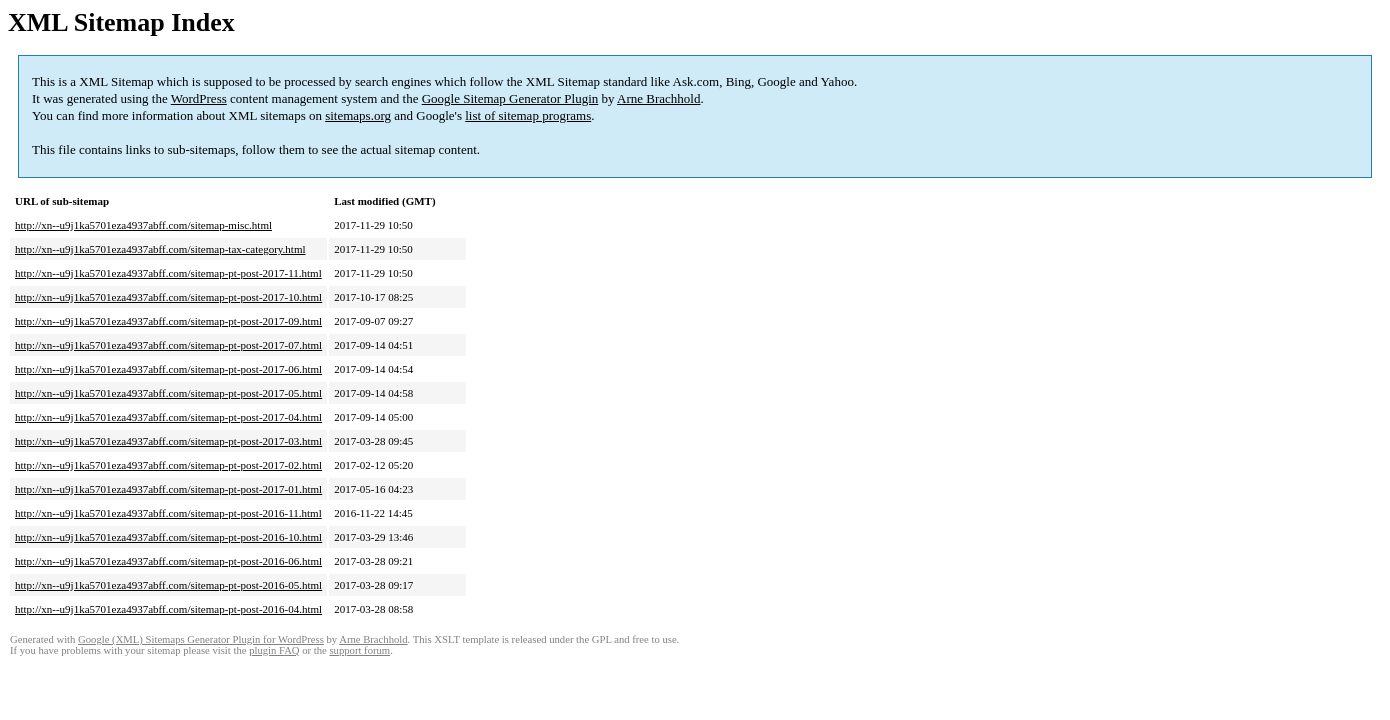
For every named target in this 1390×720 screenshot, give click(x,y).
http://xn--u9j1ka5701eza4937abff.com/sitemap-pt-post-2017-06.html (168, 369)
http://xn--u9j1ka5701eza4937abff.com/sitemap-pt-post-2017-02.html (168, 465)
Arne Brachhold (658, 98)
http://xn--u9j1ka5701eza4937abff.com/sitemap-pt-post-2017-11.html (168, 273)
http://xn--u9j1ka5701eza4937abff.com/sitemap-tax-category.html (160, 249)
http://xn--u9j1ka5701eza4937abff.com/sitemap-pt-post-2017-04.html (168, 417)
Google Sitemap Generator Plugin (510, 98)
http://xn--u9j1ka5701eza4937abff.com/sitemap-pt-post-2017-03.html (168, 441)
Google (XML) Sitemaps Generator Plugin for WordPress (201, 639)
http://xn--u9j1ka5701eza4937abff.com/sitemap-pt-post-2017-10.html (168, 297)
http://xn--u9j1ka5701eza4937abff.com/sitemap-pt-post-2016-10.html (168, 537)
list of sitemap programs (528, 115)
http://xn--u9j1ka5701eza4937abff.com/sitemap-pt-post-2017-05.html (168, 393)
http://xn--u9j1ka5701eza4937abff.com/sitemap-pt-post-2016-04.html (168, 609)
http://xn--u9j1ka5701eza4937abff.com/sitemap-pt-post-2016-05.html (168, 585)
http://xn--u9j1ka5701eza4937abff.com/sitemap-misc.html (143, 225)
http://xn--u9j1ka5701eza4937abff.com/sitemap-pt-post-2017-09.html (168, 321)
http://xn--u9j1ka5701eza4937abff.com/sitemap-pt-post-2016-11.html (168, 513)
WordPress (199, 98)
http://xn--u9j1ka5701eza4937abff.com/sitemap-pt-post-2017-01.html (168, 489)
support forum (359, 650)
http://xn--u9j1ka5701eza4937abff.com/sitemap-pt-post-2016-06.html (168, 561)
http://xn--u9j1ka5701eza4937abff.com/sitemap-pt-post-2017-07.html (168, 345)
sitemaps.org (358, 115)
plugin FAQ (274, 650)
